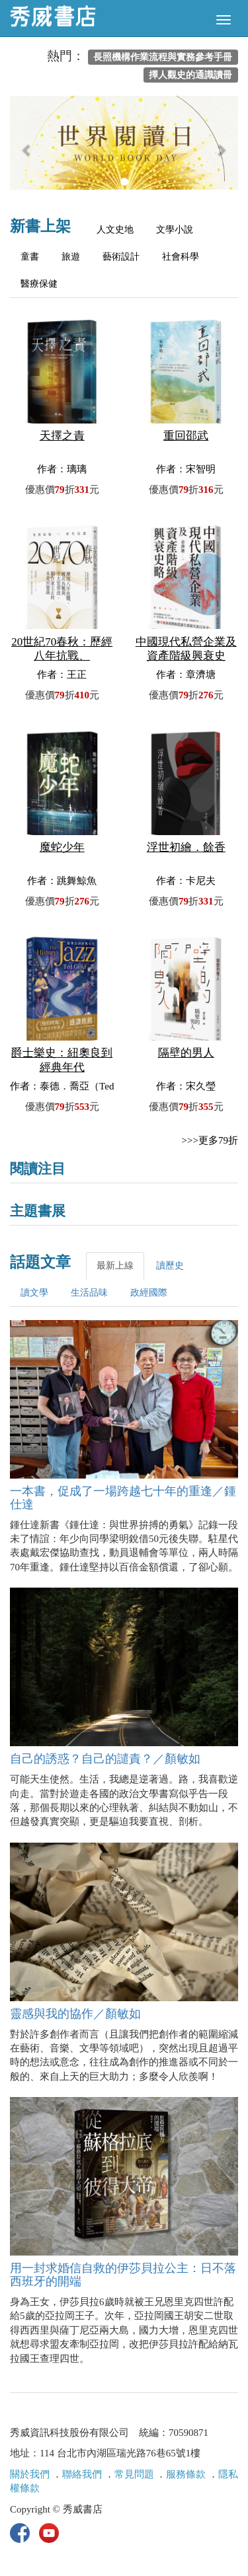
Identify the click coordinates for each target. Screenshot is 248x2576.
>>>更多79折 (210, 1140)
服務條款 (186, 2474)
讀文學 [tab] (34, 1293)
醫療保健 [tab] (39, 284)
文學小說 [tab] (174, 230)
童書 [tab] (30, 257)
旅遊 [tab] (71, 257)
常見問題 (134, 2474)
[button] (27, 149)
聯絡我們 (82, 2474)
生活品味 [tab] (89, 1293)
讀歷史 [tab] (170, 1265)
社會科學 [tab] (180, 257)
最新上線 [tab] (115, 1265)
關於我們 (30, 2474)
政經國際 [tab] (148, 1293)
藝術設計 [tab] (121, 257)
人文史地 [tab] (115, 230)
